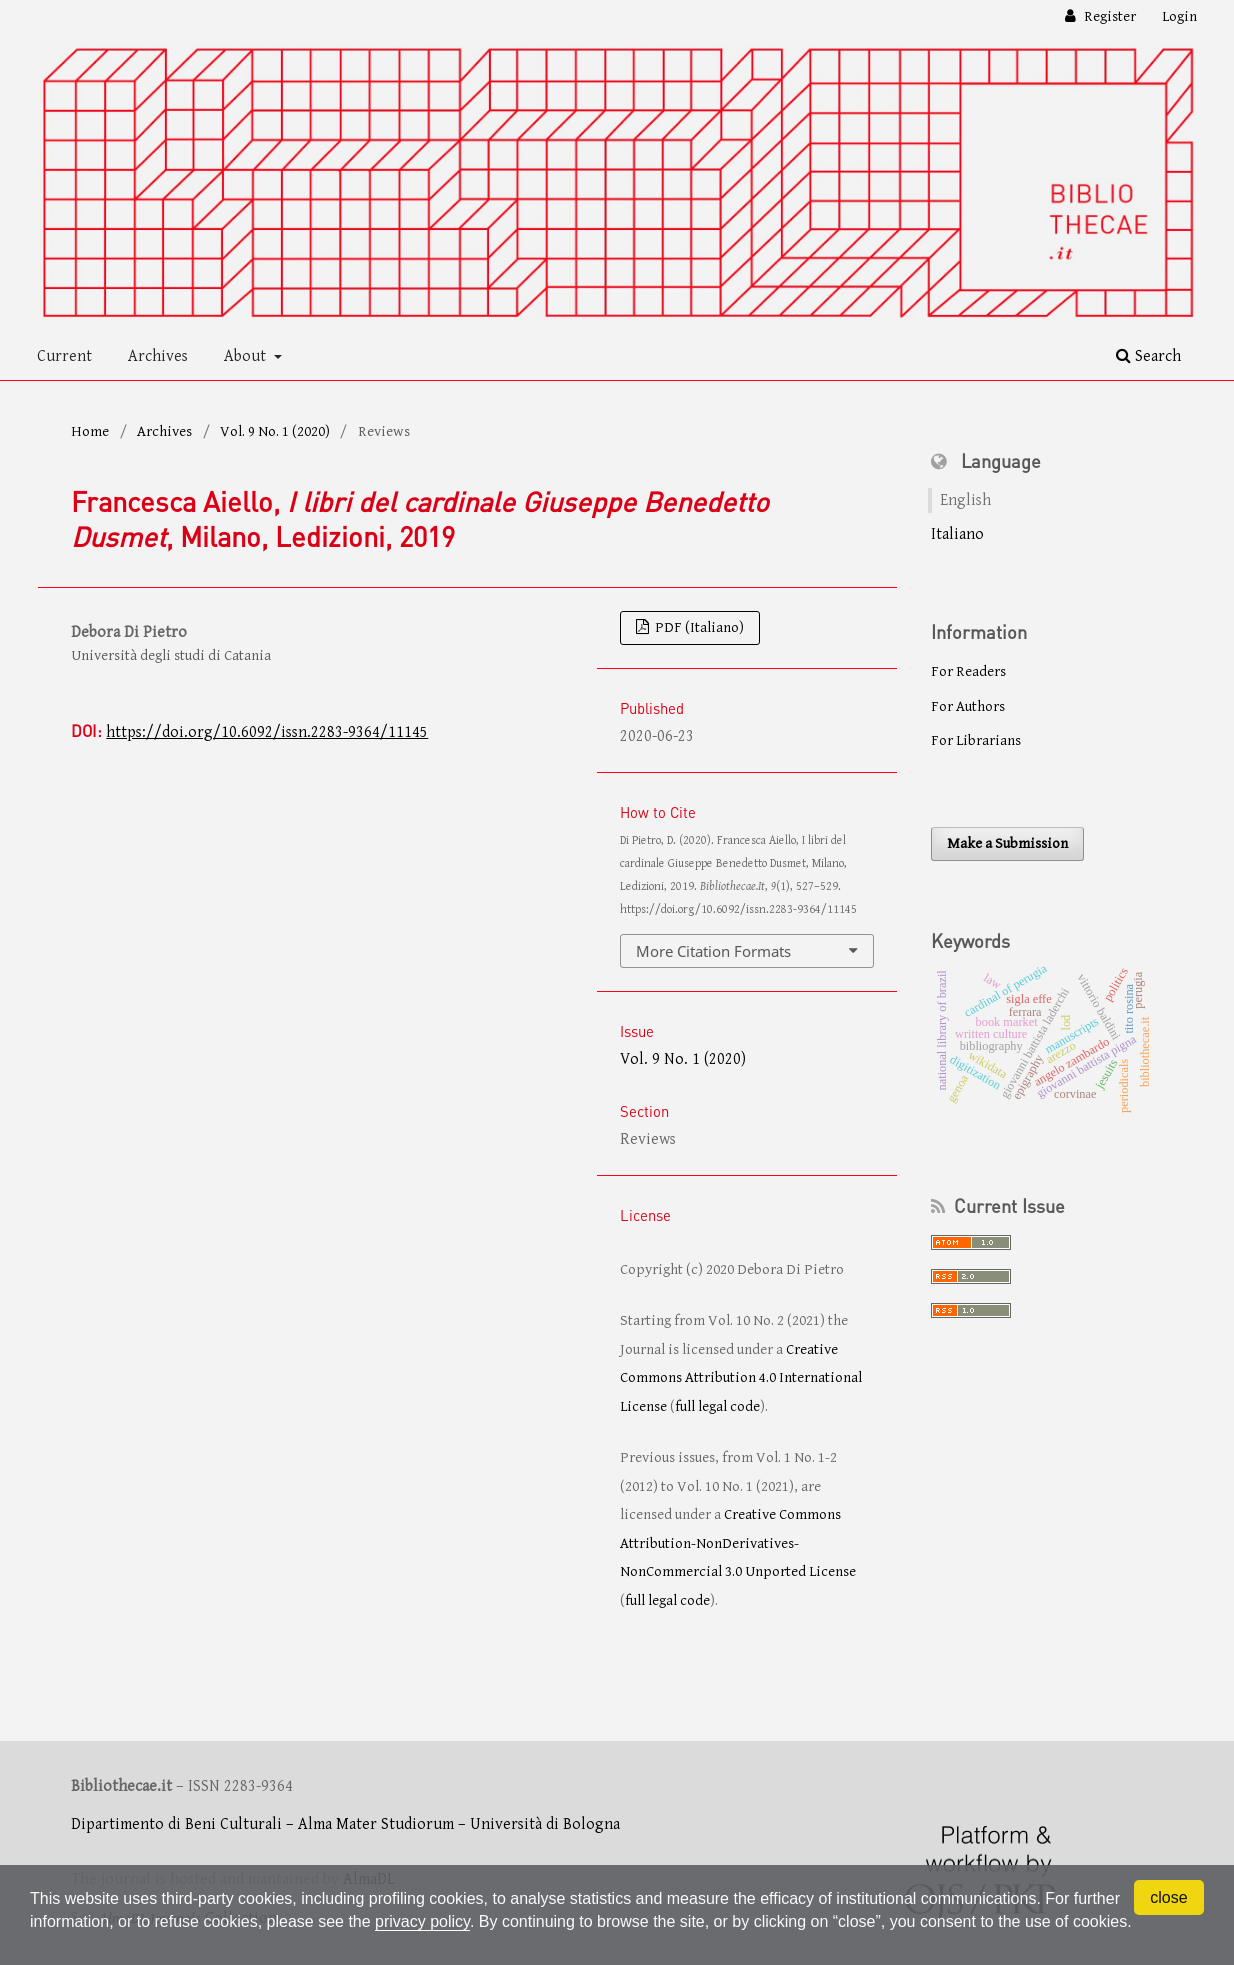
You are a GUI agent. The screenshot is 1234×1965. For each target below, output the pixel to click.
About (247, 356)
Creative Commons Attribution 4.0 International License (741, 1378)
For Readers (968, 671)
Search (1148, 356)
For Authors (968, 706)
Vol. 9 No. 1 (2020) (275, 431)
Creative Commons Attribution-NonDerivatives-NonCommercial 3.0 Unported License (738, 1543)
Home (90, 431)
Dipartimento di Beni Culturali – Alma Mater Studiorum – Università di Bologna (345, 1824)
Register (1108, 16)
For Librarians (976, 740)
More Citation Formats (713, 951)
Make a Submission (1007, 843)
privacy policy (422, 1921)
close (1168, 1897)
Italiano (957, 534)
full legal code (717, 1406)
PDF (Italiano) (698, 627)
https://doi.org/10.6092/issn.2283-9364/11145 (267, 732)
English (965, 500)
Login (1179, 16)
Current (64, 356)
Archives (158, 356)
